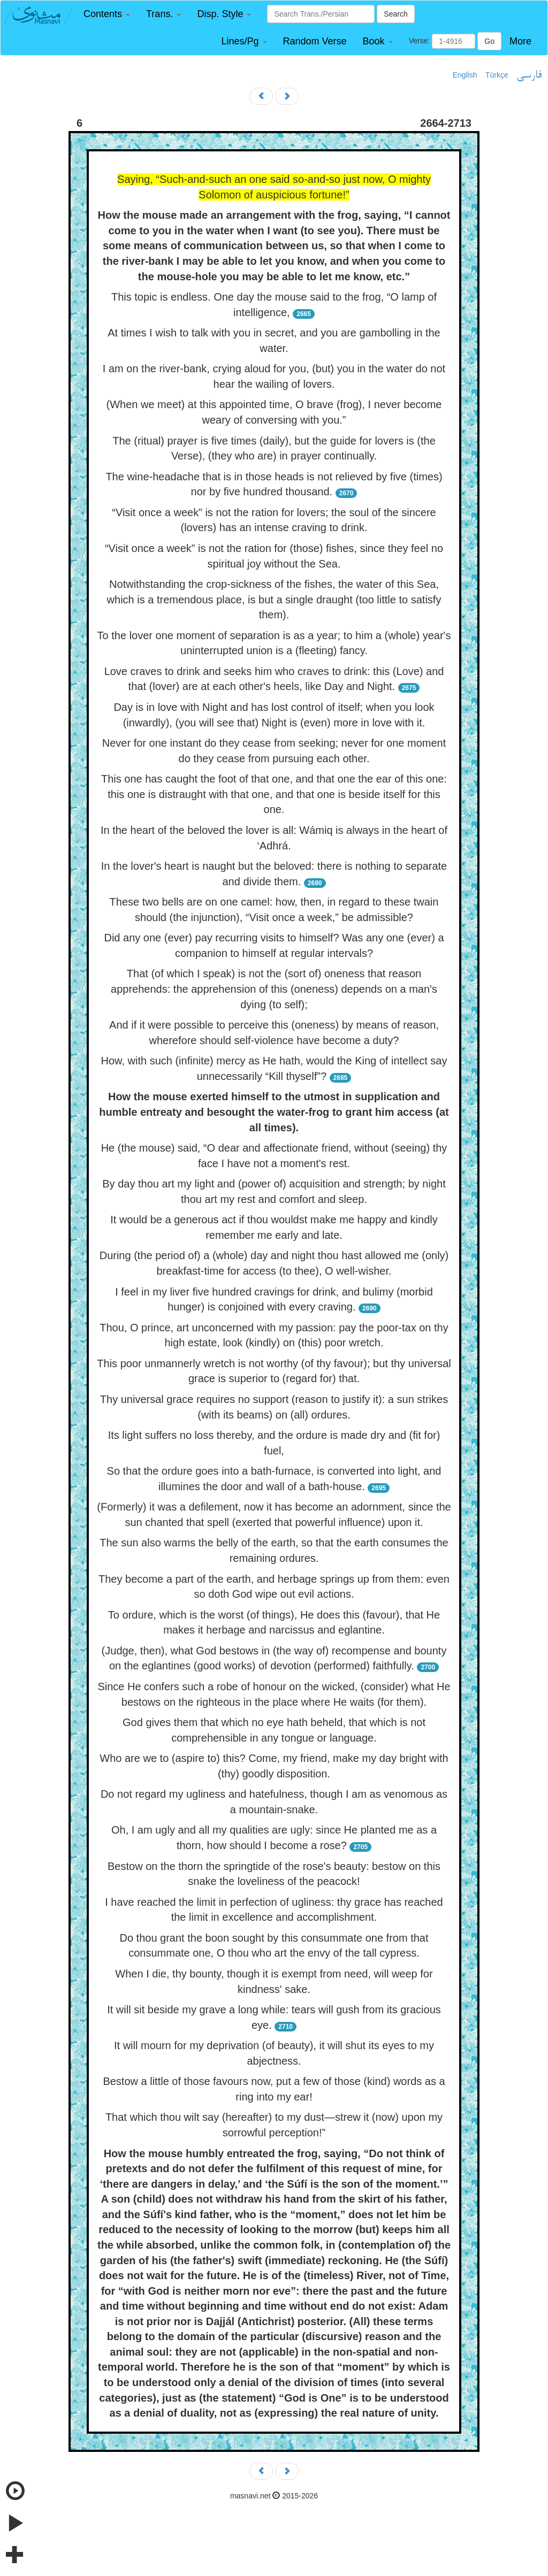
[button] (106, 14)
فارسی (529, 75)
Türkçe (496, 75)
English (465, 75)
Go (489, 41)
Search (395, 14)
